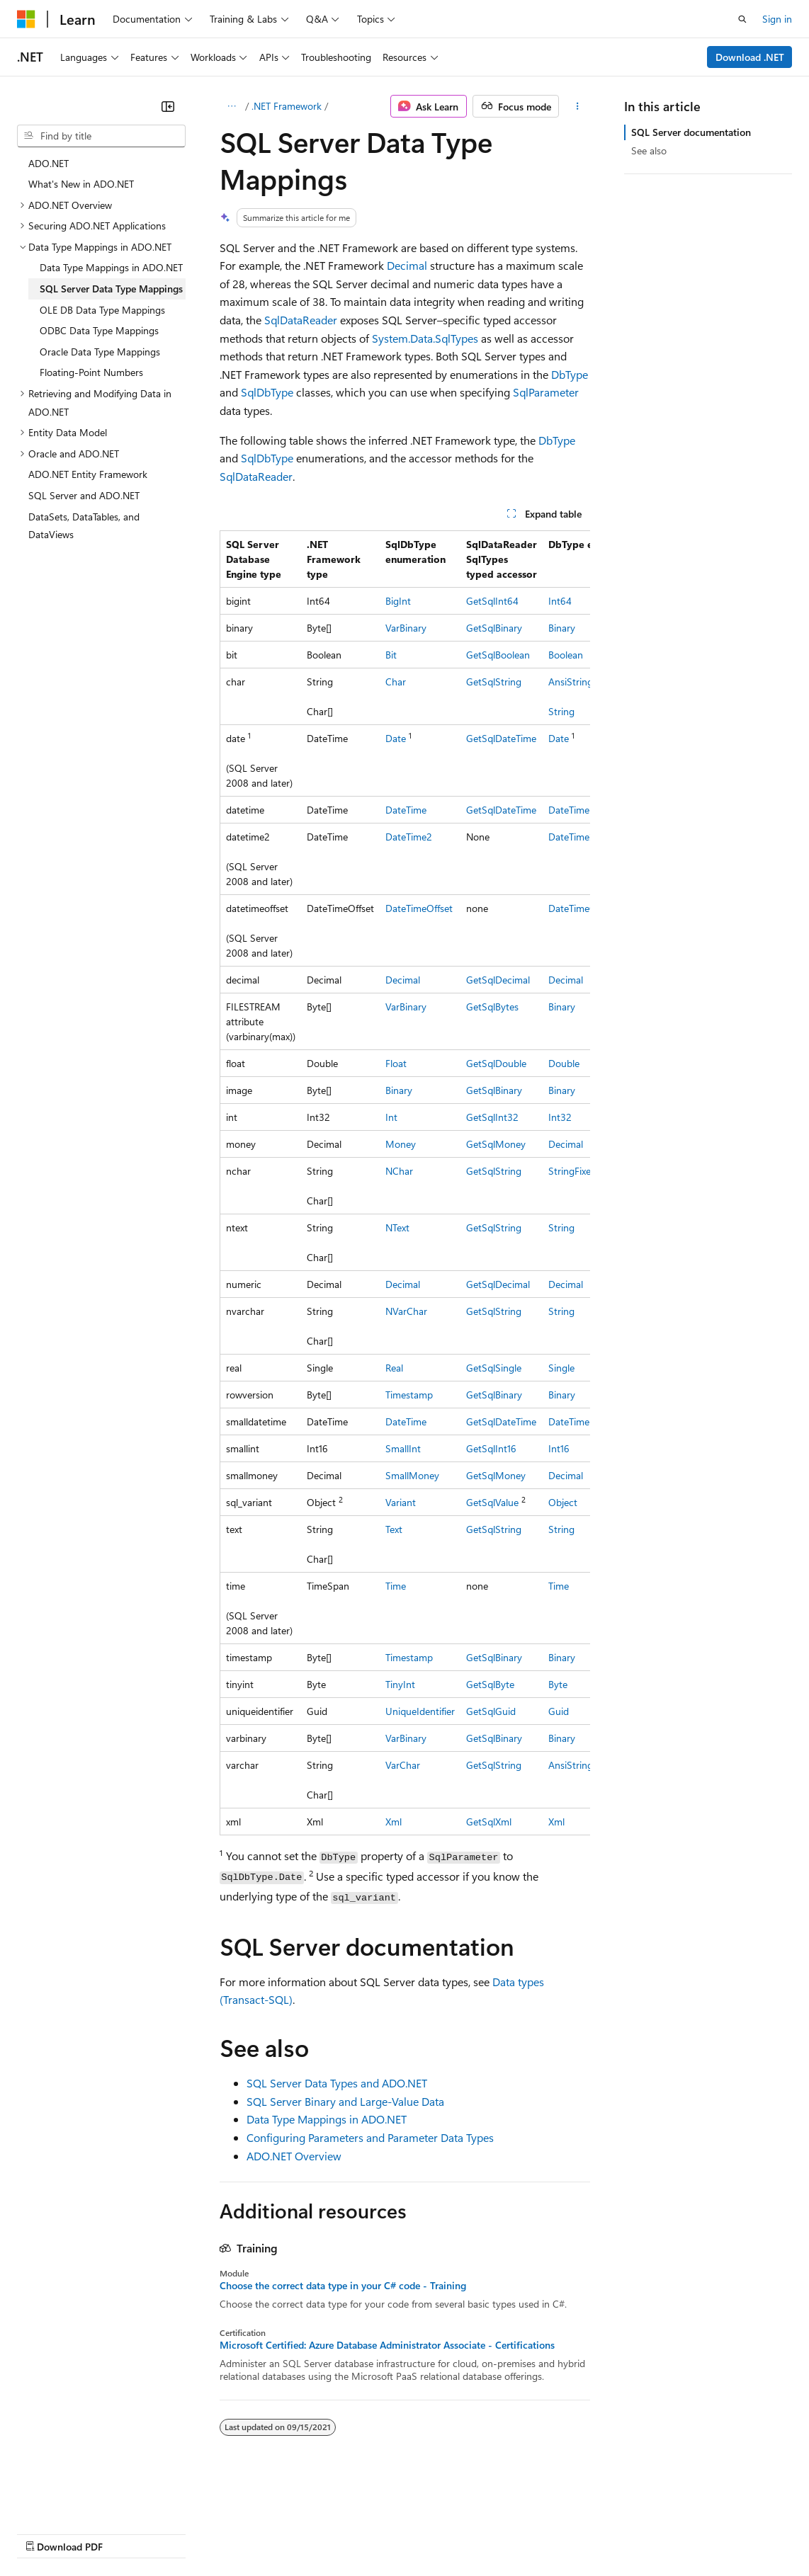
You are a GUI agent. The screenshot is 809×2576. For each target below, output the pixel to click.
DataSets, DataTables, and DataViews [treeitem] (84, 526)
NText (397, 1227)
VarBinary (405, 627)
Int (391, 1117)
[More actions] (577, 106)
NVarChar (406, 1311)
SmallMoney (412, 1475)
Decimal (407, 265)
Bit (391, 654)
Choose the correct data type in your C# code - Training (343, 2285)
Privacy (309, 2533)
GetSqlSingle (493, 1367)
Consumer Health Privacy (407, 2533)
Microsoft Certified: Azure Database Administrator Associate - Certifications (387, 2345)
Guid (558, 1711)
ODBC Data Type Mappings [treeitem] (99, 330)
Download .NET (749, 57)
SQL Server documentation (691, 132)
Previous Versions (128, 2533)
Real (394, 1367)
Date (395, 738)
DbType (569, 374)
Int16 (559, 1448)
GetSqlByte (490, 1684)
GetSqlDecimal (498, 979)
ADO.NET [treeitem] (48, 163)
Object (562, 1502)
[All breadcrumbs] (232, 106)
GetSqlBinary (494, 627)
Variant (400, 1502)
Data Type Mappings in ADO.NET (327, 2118)
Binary (561, 627)
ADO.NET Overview (294, 2155)
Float (396, 1063)
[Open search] (742, 19)
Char (395, 681)
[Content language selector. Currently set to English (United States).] (82, 2498)
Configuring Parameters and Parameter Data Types (370, 2137)
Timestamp (409, 1394)
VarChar (402, 1765)
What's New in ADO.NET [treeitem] (81, 183)
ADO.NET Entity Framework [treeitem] (87, 474)
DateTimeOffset (419, 908)
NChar (399, 1171)
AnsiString (570, 1765)
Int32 (560, 1117)
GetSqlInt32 (492, 1117)
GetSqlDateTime (501, 738)
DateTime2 (408, 836)
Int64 (560, 601)
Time (395, 1585)
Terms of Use (517, 2533)
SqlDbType (267, 391)
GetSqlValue (492, 1502)
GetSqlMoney (496, 1144)
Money (400, 1144)
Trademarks (587, 2533)
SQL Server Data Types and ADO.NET (337, 2082)
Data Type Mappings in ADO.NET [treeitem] (111, 267)
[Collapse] (168, 106)
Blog (193, 2533)
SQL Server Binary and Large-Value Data (345, 2101)
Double (563, 1063)
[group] (405, 1182)
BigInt (398, 601)
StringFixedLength (587, 1171)
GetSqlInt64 (492, 601)
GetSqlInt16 (491, 1448)
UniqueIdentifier (420, 1711)
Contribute (253, 2533)
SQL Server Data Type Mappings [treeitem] (111, 288)
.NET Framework (286, 106)
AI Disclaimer (45, 2533)
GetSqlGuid (491, 1711)
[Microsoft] (26, 19)
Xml (393, 1821)
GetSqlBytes (492, 1006)
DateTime (405, 809)
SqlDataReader (300, 319)
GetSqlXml (488, 1821)
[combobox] (101, 136)
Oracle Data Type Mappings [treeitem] (100, 351)
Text (393, 1529)
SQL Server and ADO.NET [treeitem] (84, 495)
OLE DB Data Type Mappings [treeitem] (102, 310)
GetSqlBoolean (498, 654)
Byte (557, 1684)
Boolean (565, 654)
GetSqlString (493, 681)
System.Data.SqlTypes (425, 338)
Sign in (777, 18)
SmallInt (403, 1448)
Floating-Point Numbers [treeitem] (91, 372)
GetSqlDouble (496, 1063)
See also (649, 150)
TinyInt (400, 1684)
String (561, 711)
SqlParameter (546, 391)
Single (561, 1367)
